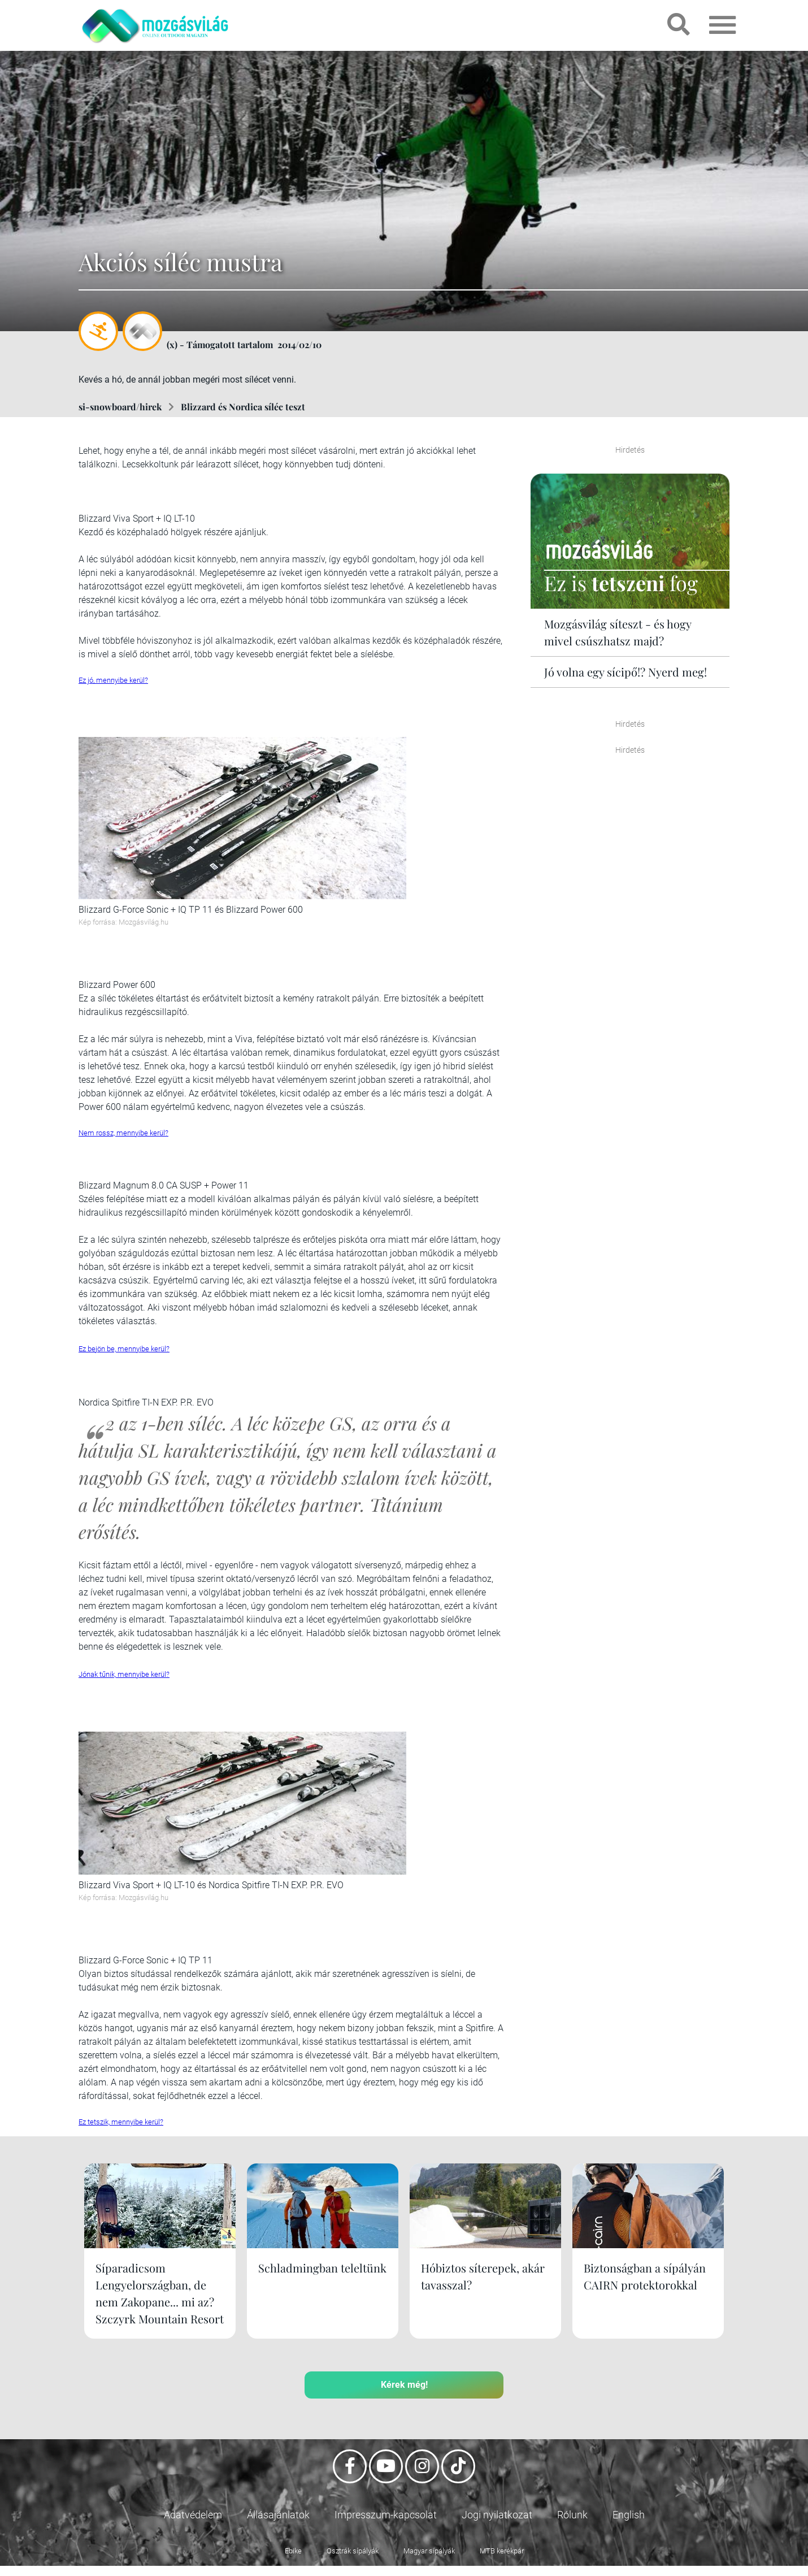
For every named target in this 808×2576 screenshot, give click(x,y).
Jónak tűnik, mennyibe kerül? (124, 1674)
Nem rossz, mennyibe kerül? (123, 1133)
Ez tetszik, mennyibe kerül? (121, 2122)
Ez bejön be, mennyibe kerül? (124, 1349)
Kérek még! (404, 2401)
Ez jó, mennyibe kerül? (113, 680)
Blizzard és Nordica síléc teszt (243, 407)
